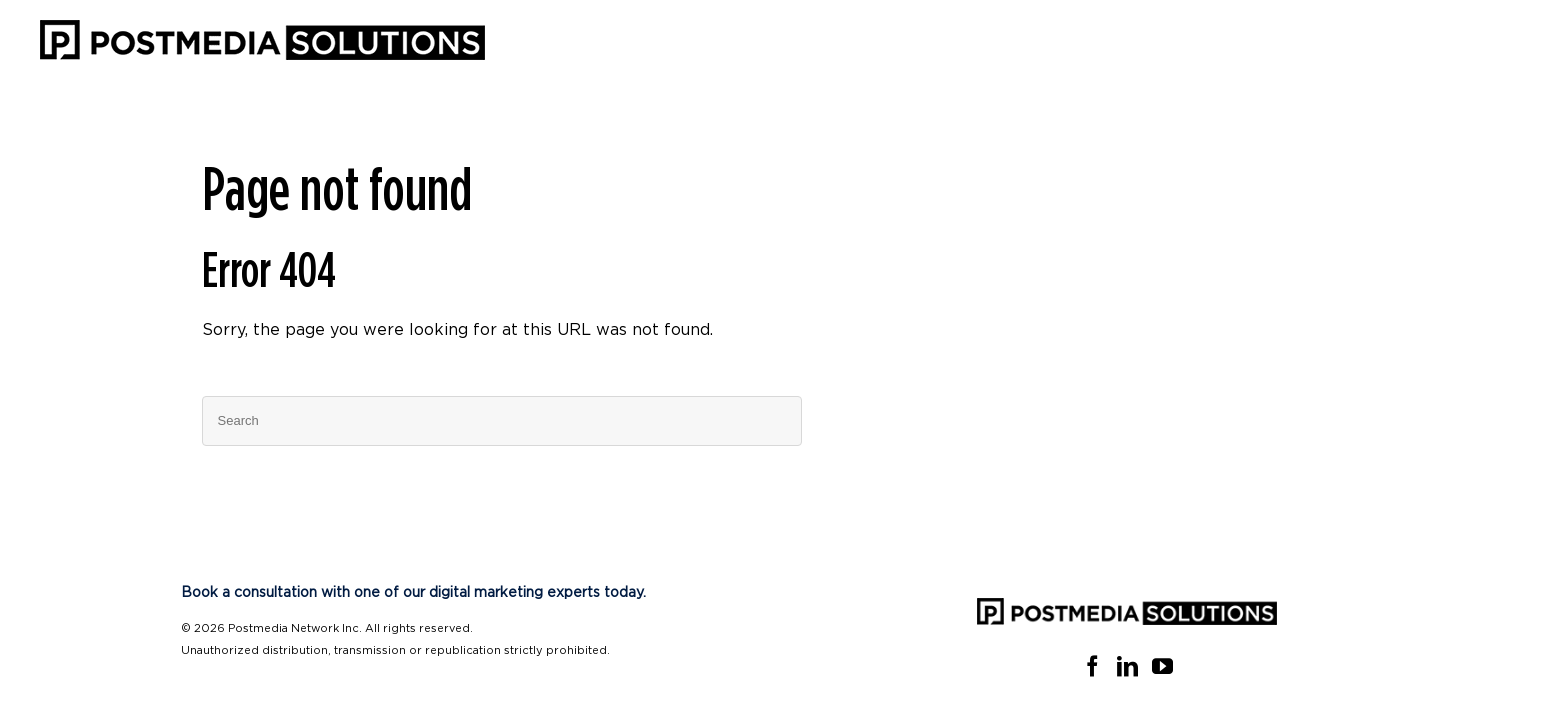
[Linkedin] (1127, 666)
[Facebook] (1092, 666)
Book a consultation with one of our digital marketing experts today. (413, 593)
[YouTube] (1162, 666)
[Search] (502, 421)
